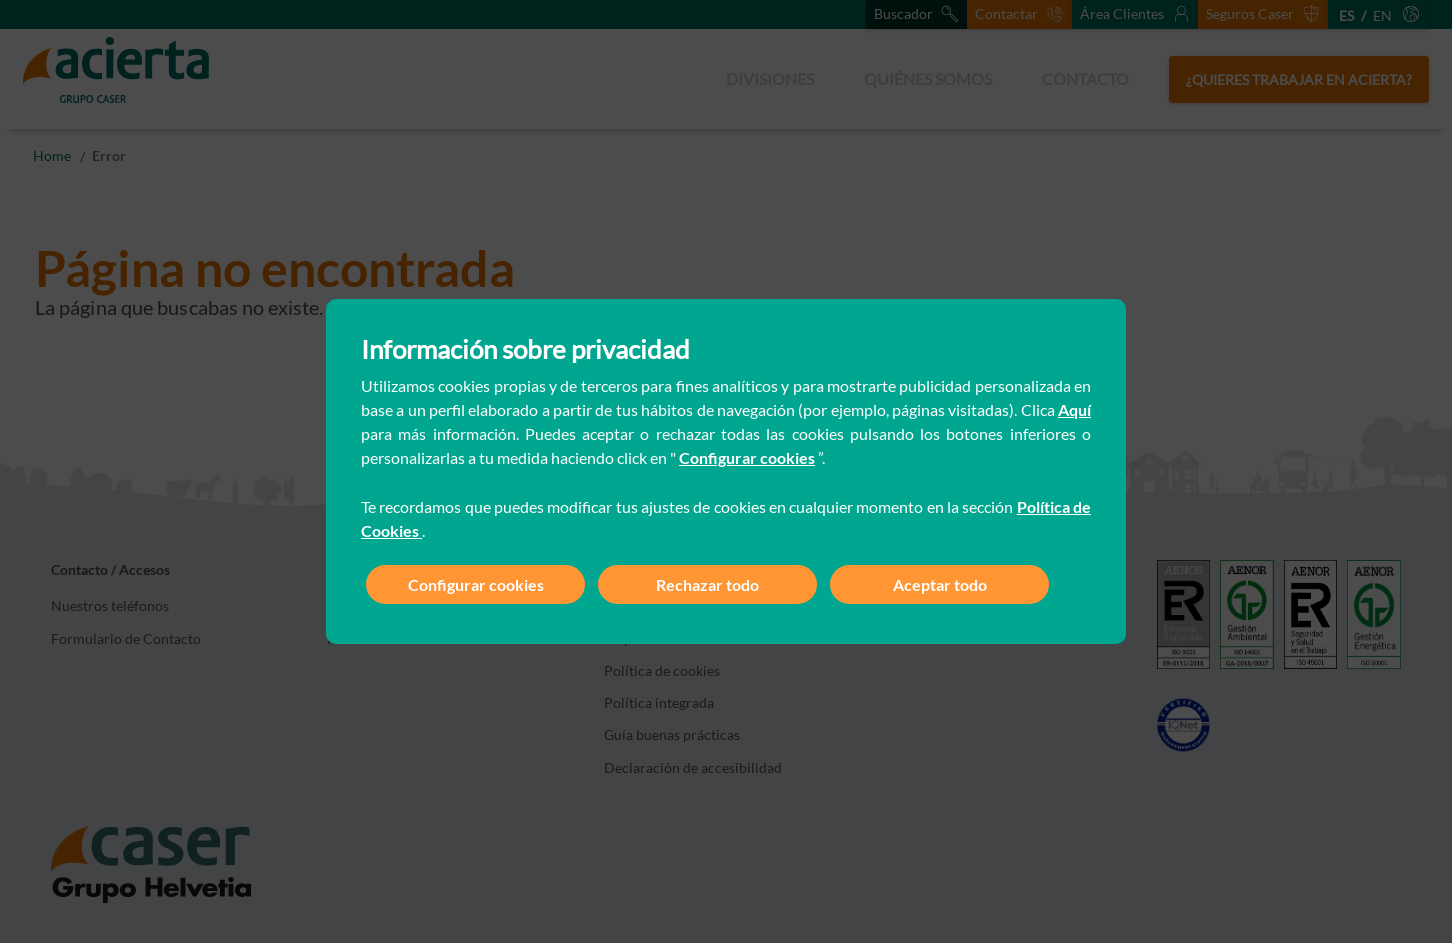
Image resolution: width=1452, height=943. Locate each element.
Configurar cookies (747, 457)
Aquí (1074, 409)
